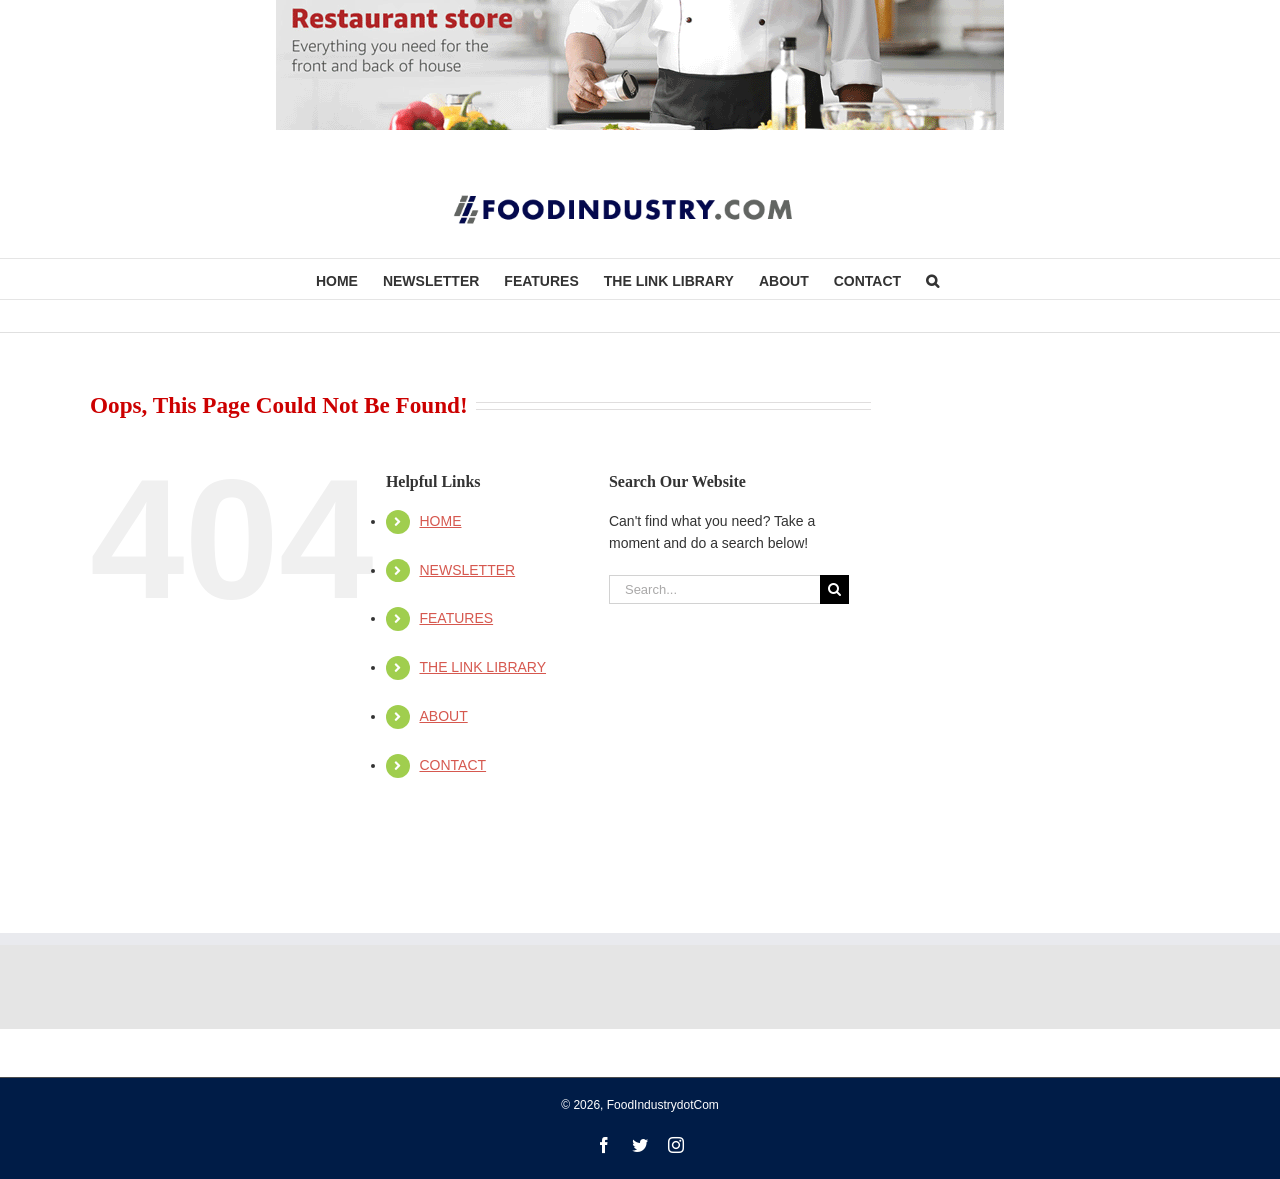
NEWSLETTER (467, 570)
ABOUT (443, 716)
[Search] (834, 589)
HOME (440, 521)
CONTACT (452, 765)
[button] (932, 279)
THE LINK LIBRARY (482, 667)
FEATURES (456, 618)
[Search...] (714, 589)
